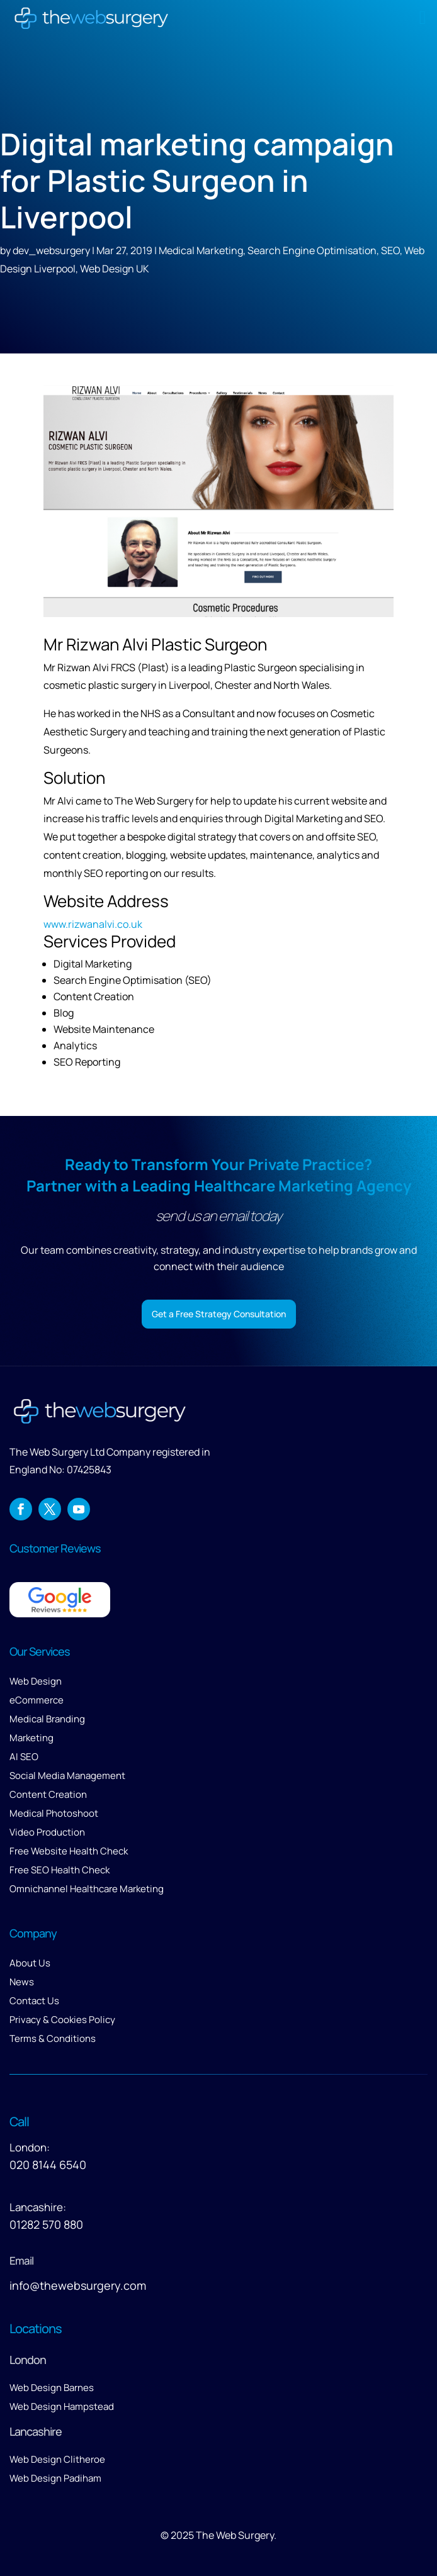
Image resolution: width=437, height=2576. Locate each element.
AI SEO (23, 1756)
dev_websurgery (51, 250)
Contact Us (34, 2000)
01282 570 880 (46, 2224)
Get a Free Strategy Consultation (219, 1314)
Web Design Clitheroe (57, 2459)
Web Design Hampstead (61, 2406)
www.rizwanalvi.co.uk (92, 924)
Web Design (35, 1681)
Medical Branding (47, 1719)
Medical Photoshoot (53, 1813)
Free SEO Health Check (59, 1869)
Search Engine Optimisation (312, 250)
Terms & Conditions (52, 2038)
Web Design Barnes (51, 2387)
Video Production (47, 1832)
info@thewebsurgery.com (77, 2285)
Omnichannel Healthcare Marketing (86, 1888)
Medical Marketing (201, 250)
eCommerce (36, 1700)
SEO (390, 250)
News (21, 1981)
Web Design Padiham (55, 2478)
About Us (29, 1963)
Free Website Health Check (68, 1851)
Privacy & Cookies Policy (62, 2019)
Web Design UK (114, 269)
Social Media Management (67, 1775)
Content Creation (48, 1794)
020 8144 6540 (47, 2164)
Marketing (31, 1737)
